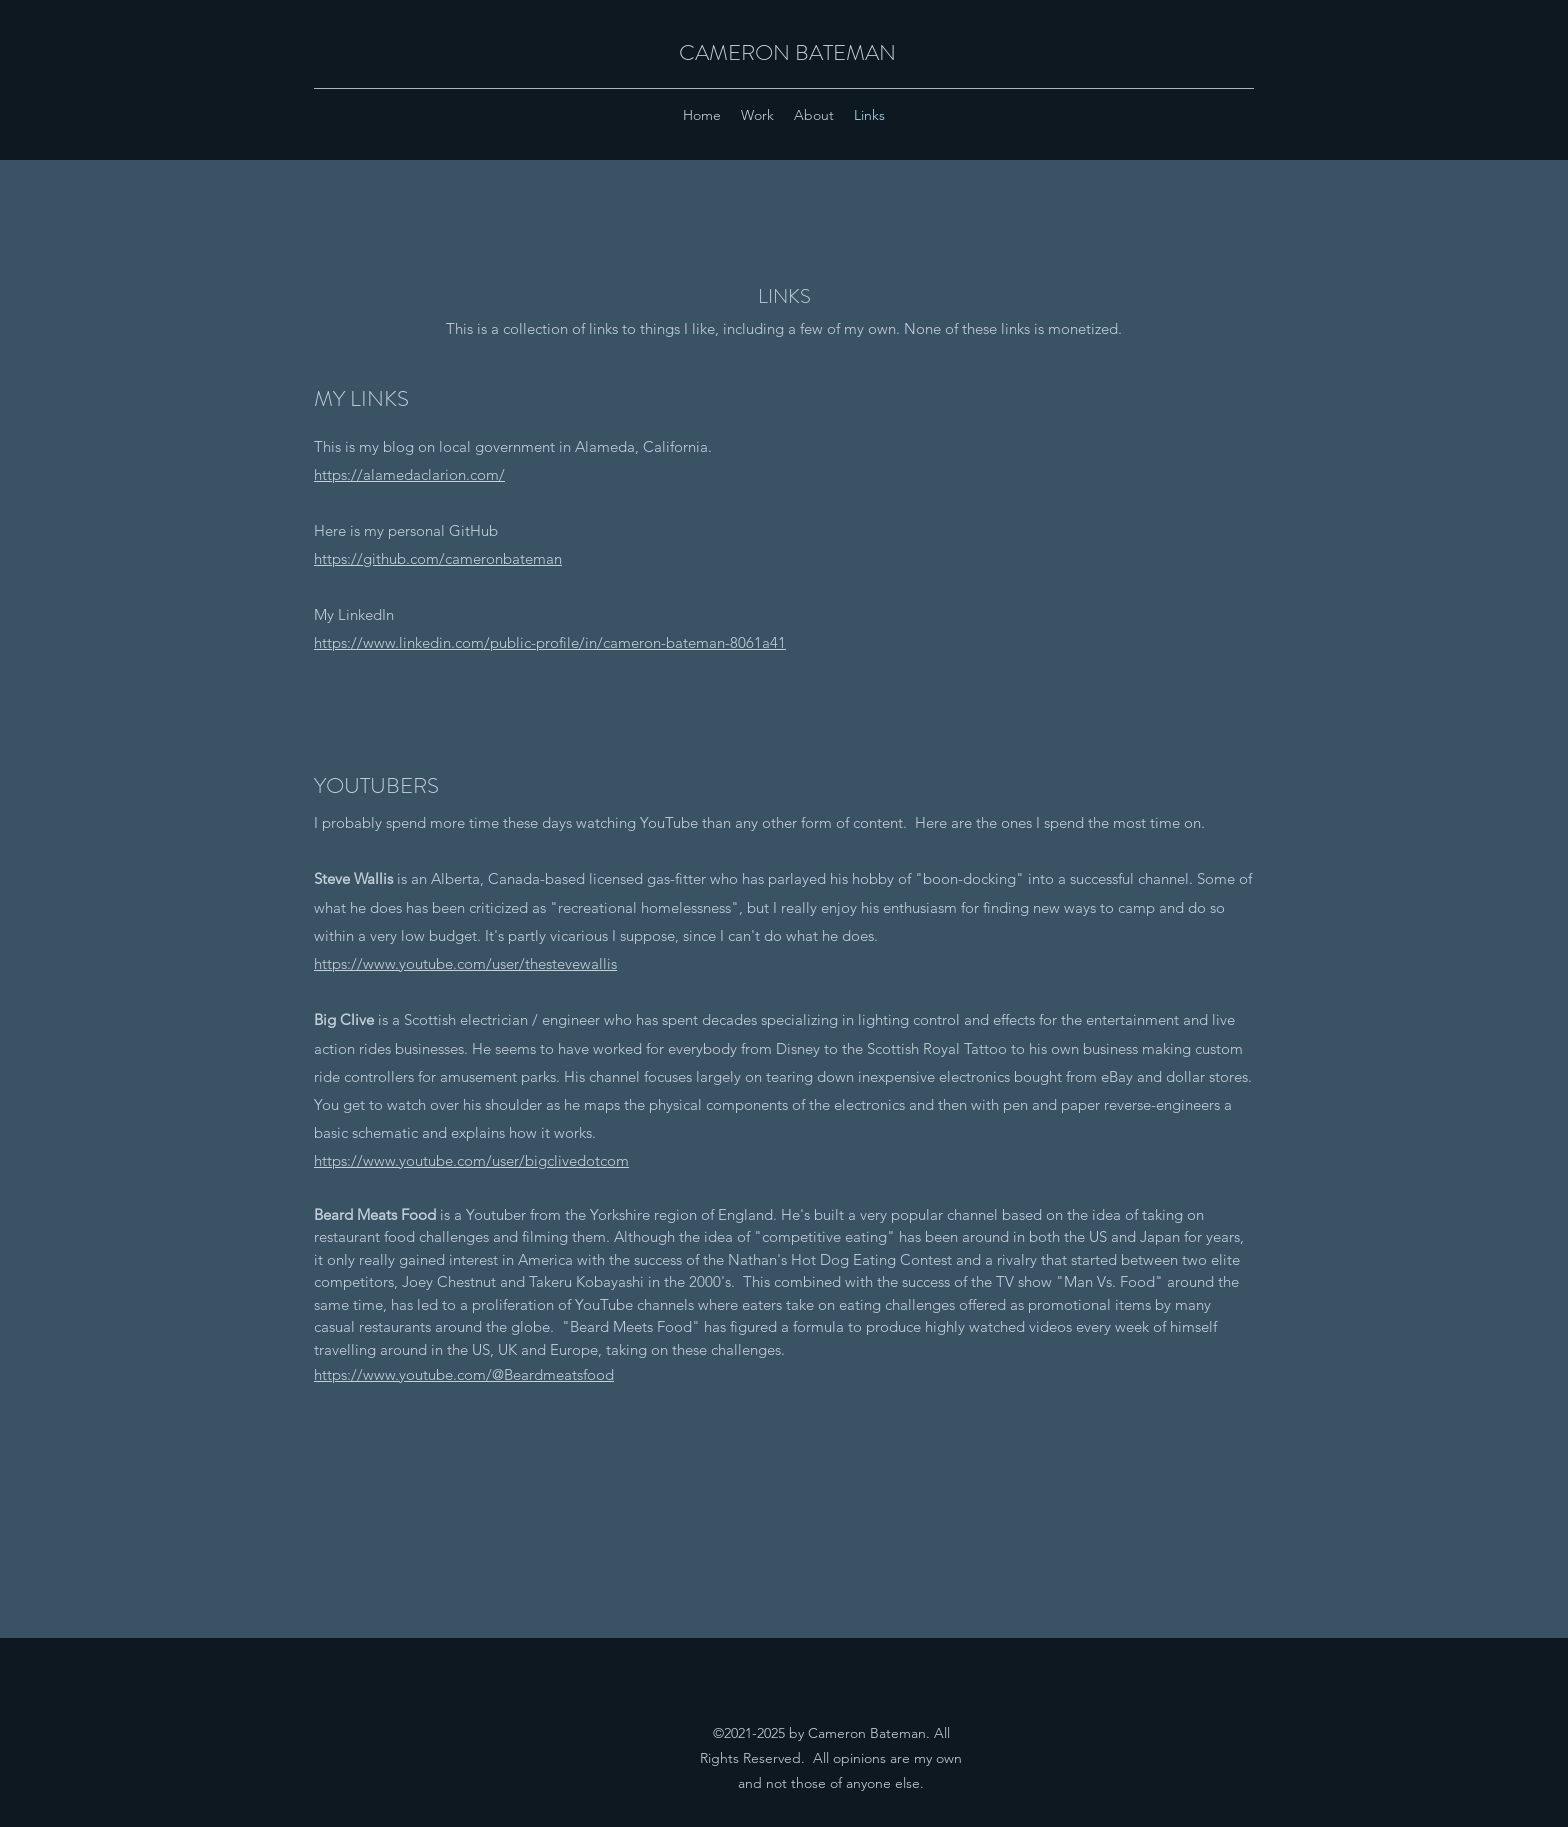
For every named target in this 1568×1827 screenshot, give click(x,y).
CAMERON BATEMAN (787, 52)
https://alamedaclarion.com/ (409, 474)
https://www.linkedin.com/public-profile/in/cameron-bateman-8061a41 (550, 642)
